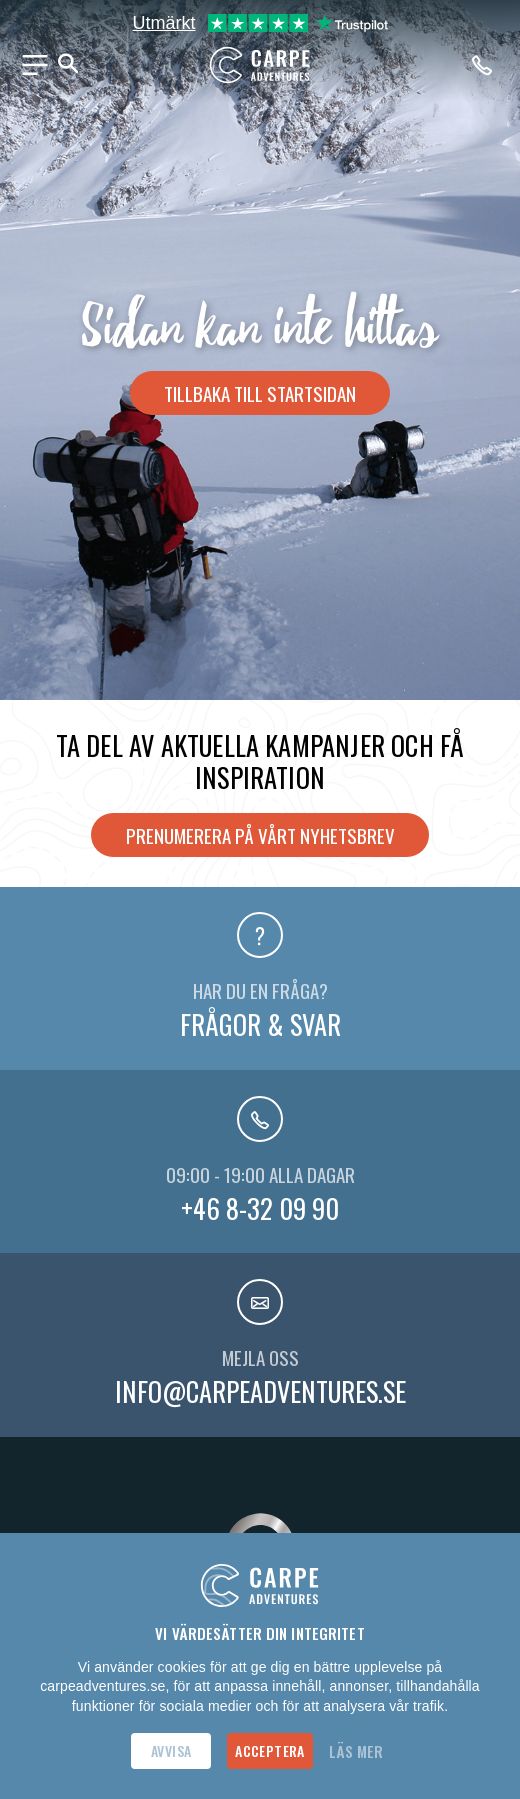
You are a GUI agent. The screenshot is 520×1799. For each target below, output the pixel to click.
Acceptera (270, 1750)
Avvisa (171, 1750)
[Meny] (35, 65)
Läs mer (356, 1751)
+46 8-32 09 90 (260, 1208)
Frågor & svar (260, 1024)
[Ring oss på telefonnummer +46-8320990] (486, 65)
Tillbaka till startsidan (260, 393)
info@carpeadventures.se (260, 1391)
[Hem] (260, 65)
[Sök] (68, 64)
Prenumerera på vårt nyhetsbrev (260, 835)
